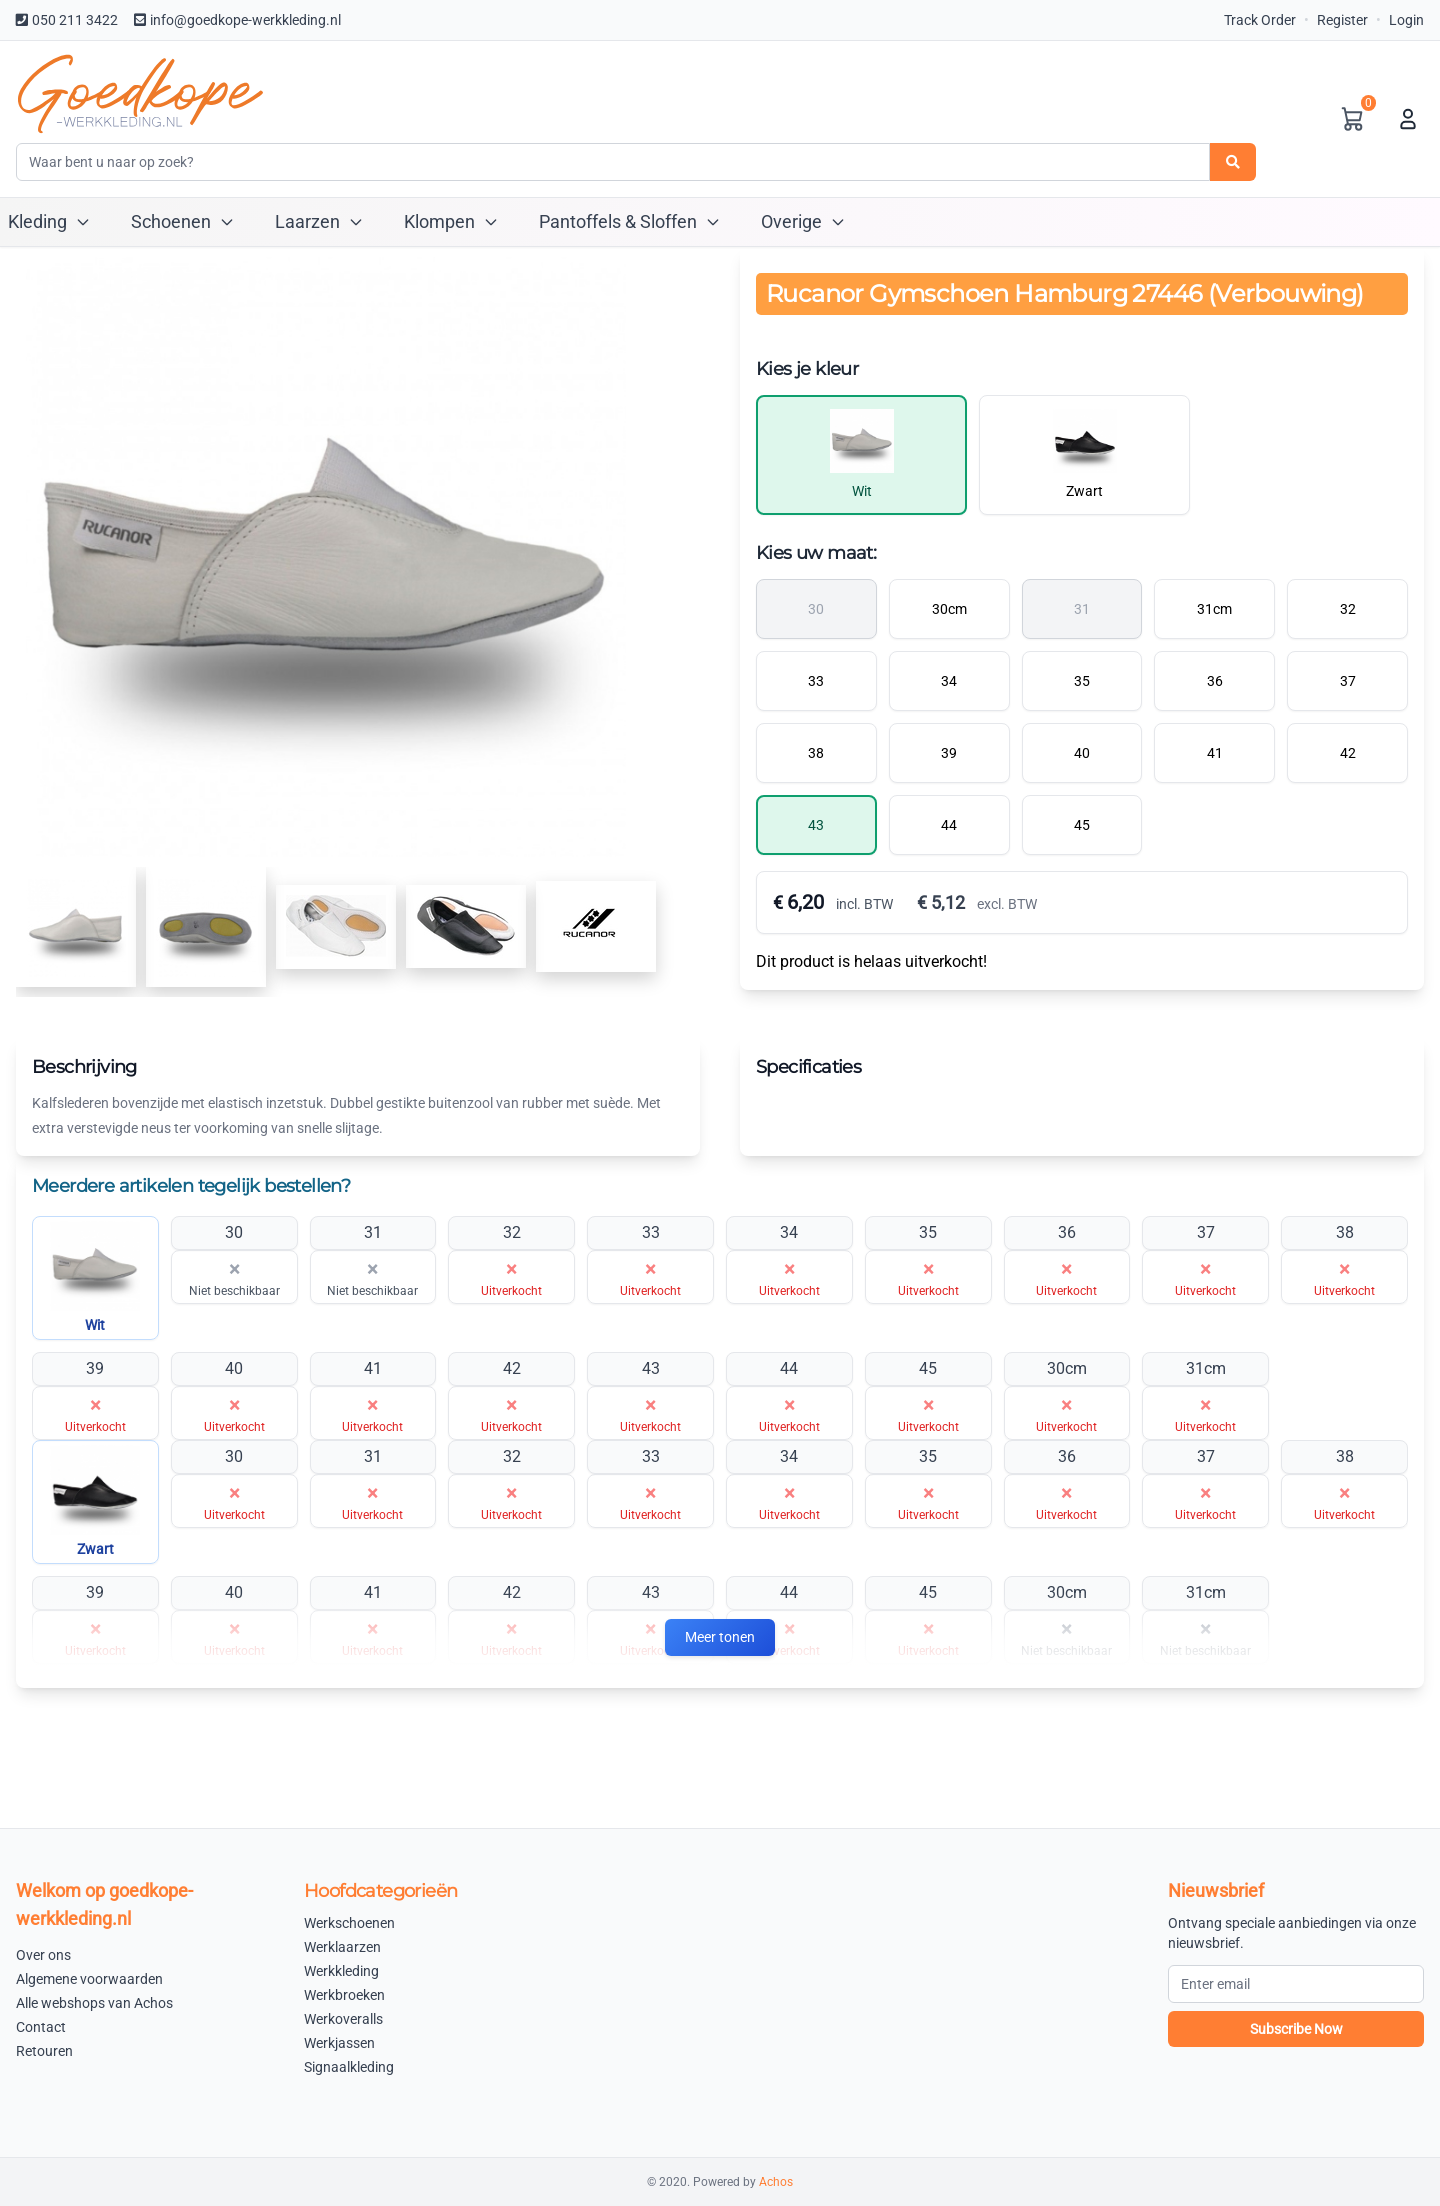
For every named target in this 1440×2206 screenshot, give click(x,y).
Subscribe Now (1296, 2029)
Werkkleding (341, 1971)
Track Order (1260, 20)
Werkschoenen (349, 1923)
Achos (776, 2182)
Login (1406, 20)
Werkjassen (339, 2043)
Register (1342, 20)
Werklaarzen (342, 1947)
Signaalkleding (349, 2067)
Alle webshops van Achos (94, 2003)
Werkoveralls (343, 2019)
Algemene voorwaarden (89, 1979)
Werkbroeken (344, 1995)
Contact (41, 2027)
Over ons (43, 1955)
